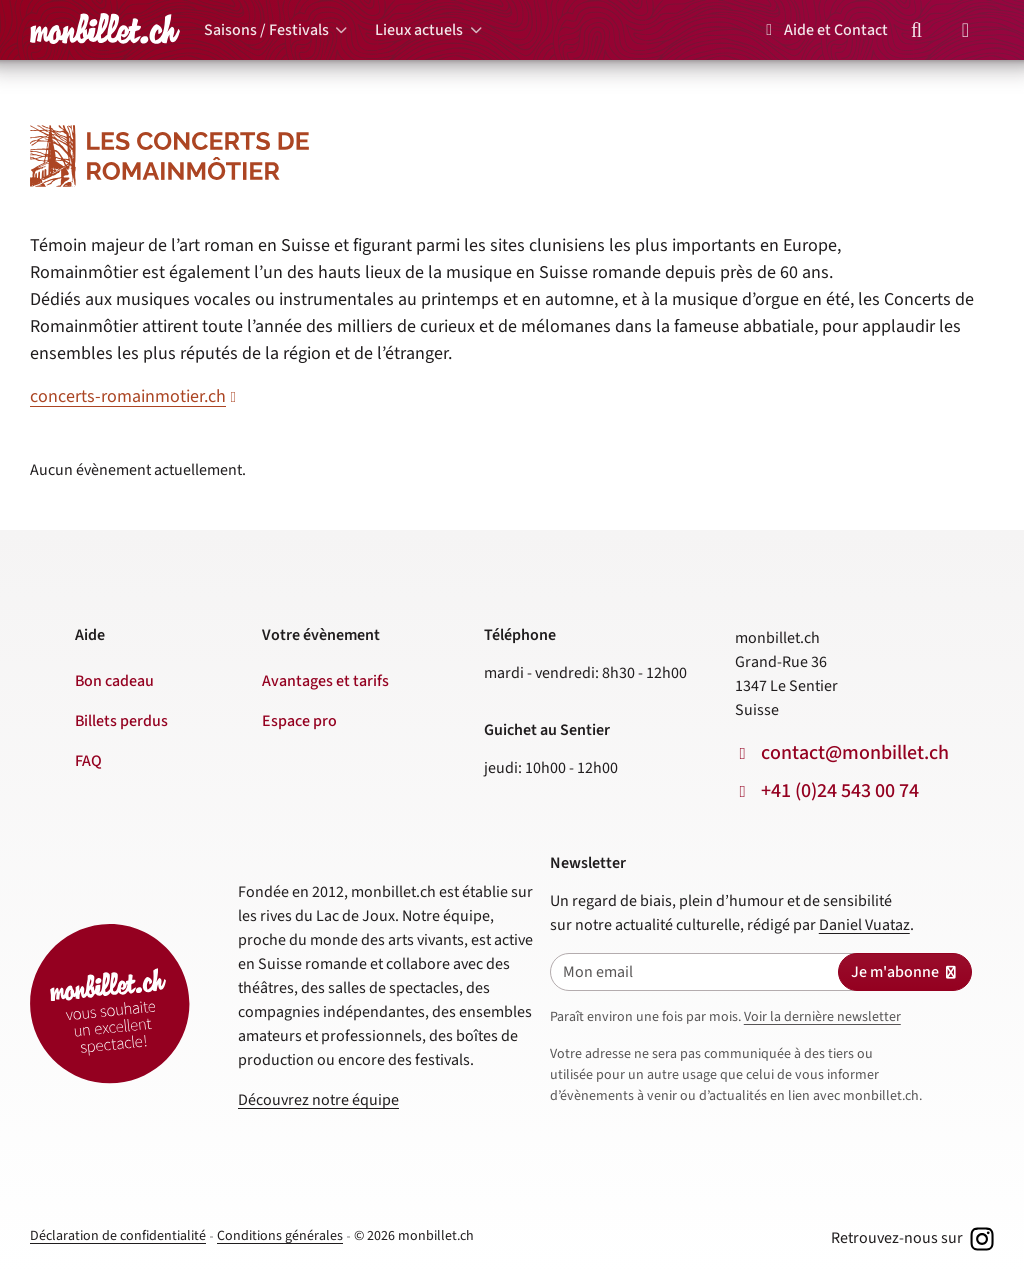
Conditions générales (280, 1236)
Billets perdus (121, 721)
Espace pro (299, 721)
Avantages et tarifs (325, 681)
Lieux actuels (419, 30)
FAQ (88, 761)
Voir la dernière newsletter (822, 1017)
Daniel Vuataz (864, 925)
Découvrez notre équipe (318, 1100)
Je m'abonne (905, 972)
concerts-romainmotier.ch (128, 396)
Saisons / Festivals (266, 30)
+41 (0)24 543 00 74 (840, 791)
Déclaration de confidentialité (118, 1236)
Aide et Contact (823, 30)
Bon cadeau (114, 681)
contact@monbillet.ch (855, 753)
